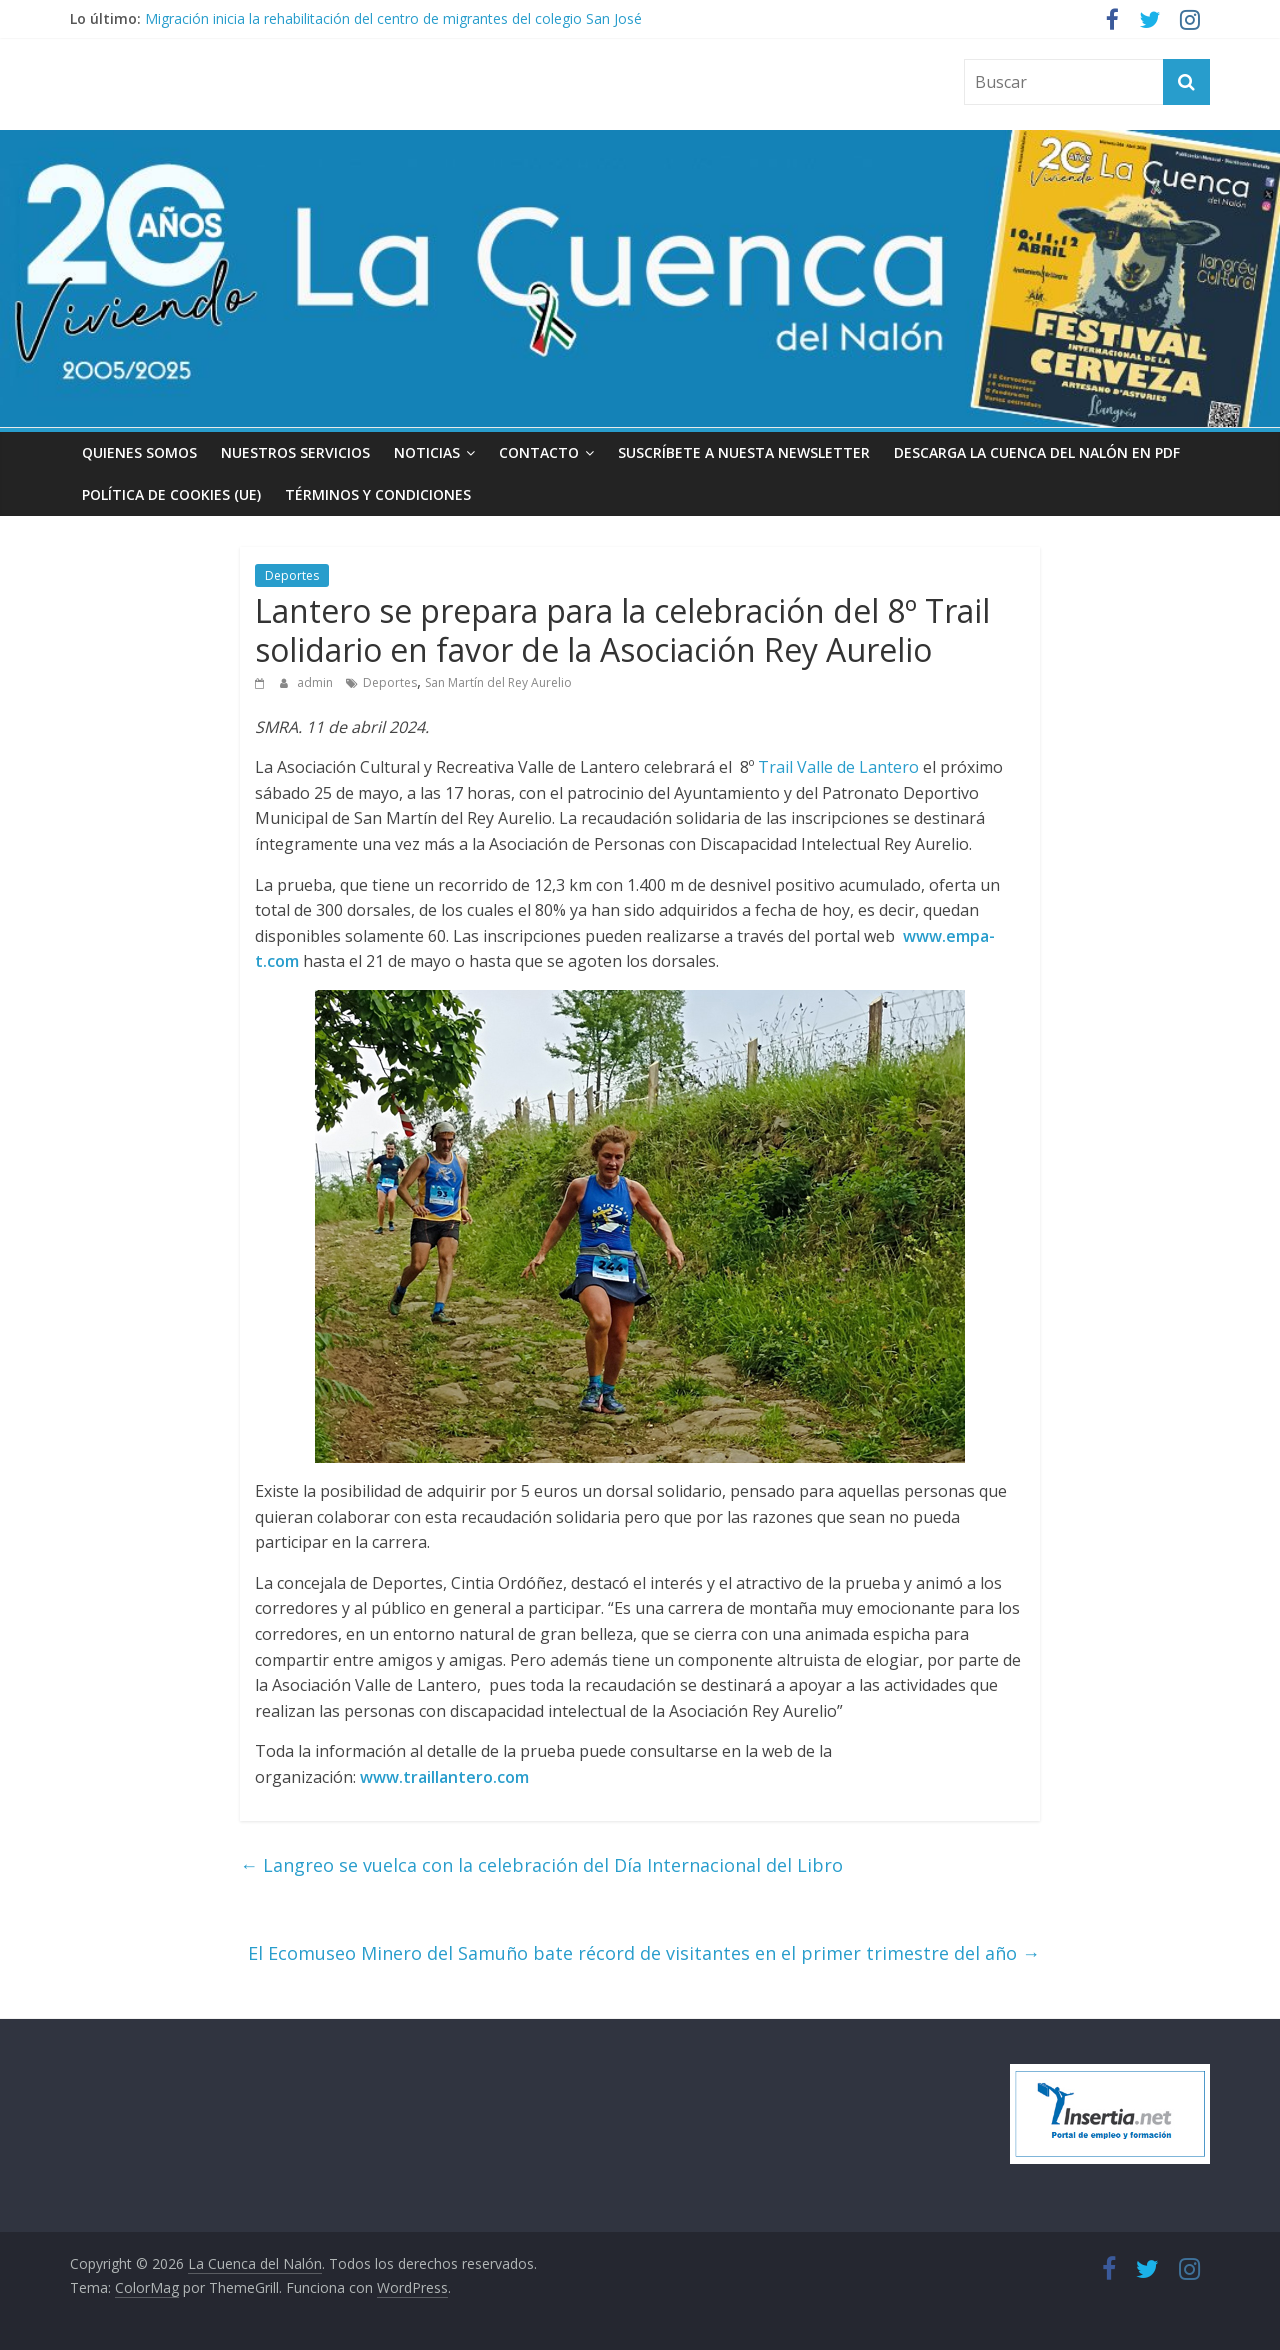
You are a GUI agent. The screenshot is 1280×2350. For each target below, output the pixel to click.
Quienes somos (139, 452)
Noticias (427, 452)
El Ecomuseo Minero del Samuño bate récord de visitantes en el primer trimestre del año (644, 1953)
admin (316, 682)
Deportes (292, 575)
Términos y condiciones (378, 494)
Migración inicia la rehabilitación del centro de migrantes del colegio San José (393, 18)
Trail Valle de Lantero (838, 767)
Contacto (539, 452)
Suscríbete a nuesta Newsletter (744, 452)
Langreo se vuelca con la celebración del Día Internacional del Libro (541, 1865)
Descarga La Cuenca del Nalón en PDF (1037, 452)
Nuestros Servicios (295, 452)
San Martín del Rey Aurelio (498, 682)
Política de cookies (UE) (171, 494)
